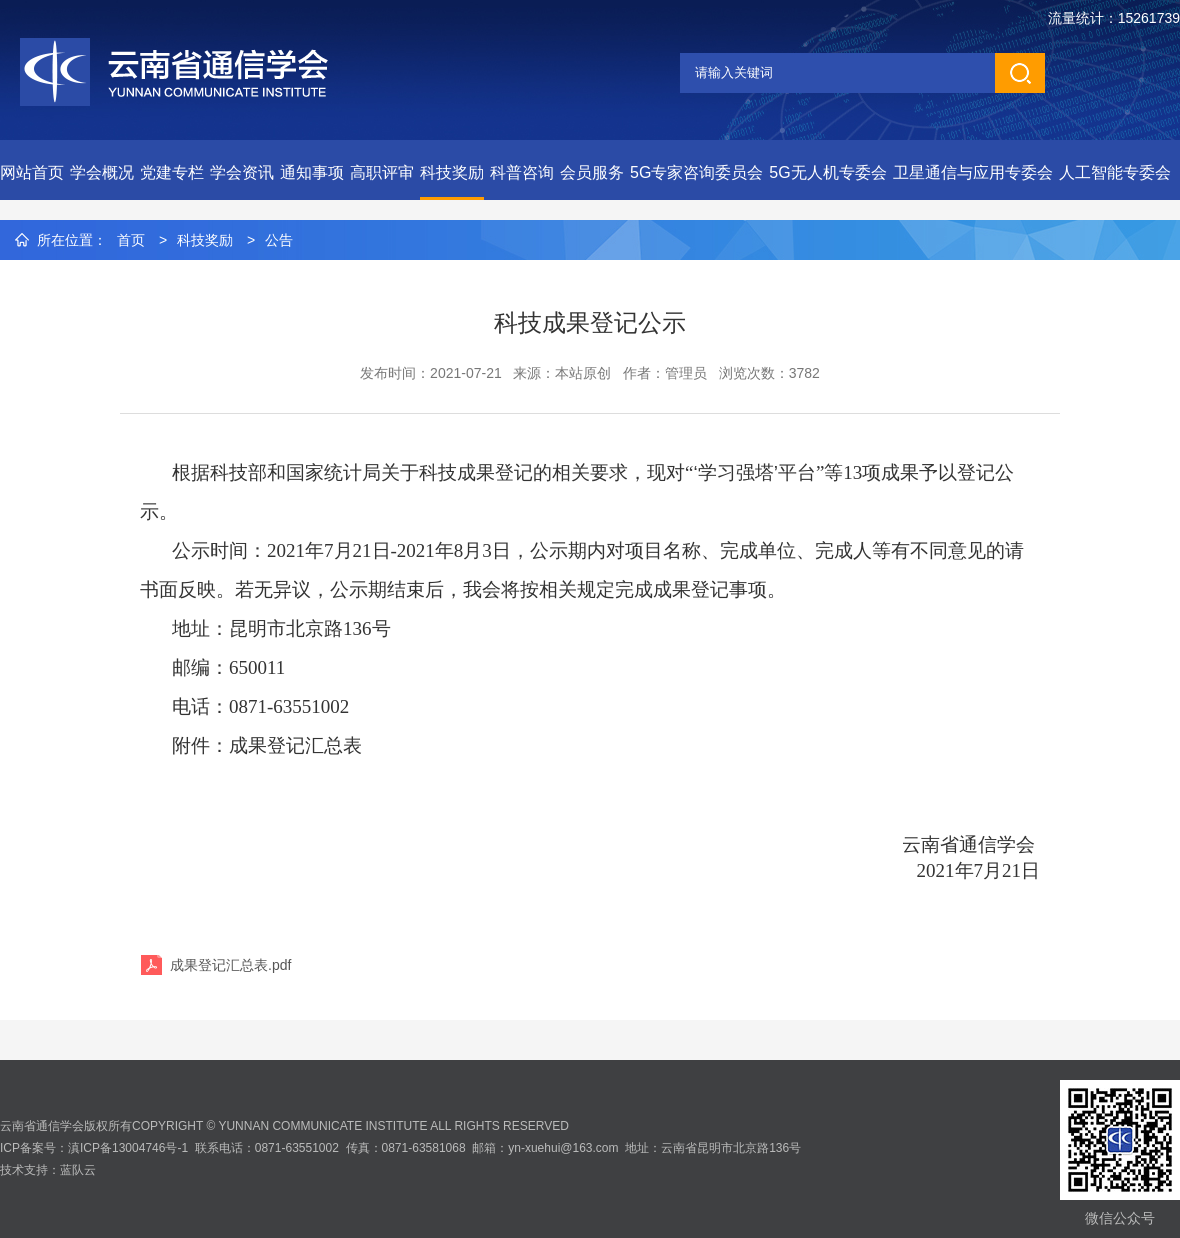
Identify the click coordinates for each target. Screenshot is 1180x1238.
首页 (131, 240)
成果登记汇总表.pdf (230, 965)
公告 (279, 240)
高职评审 (382, 172)
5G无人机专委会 (827, 172)
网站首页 (32, 172)
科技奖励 (452, 172)
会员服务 (592, 172)
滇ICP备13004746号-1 (128, 1148)
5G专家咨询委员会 (696, 172)
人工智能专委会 (1115, 172)
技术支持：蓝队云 (48, 1170)
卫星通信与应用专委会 (973, 172)
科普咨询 (522, 172)
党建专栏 (172, 172)
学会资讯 (242, 172)
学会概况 (102, 172)
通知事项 (312, 172)
